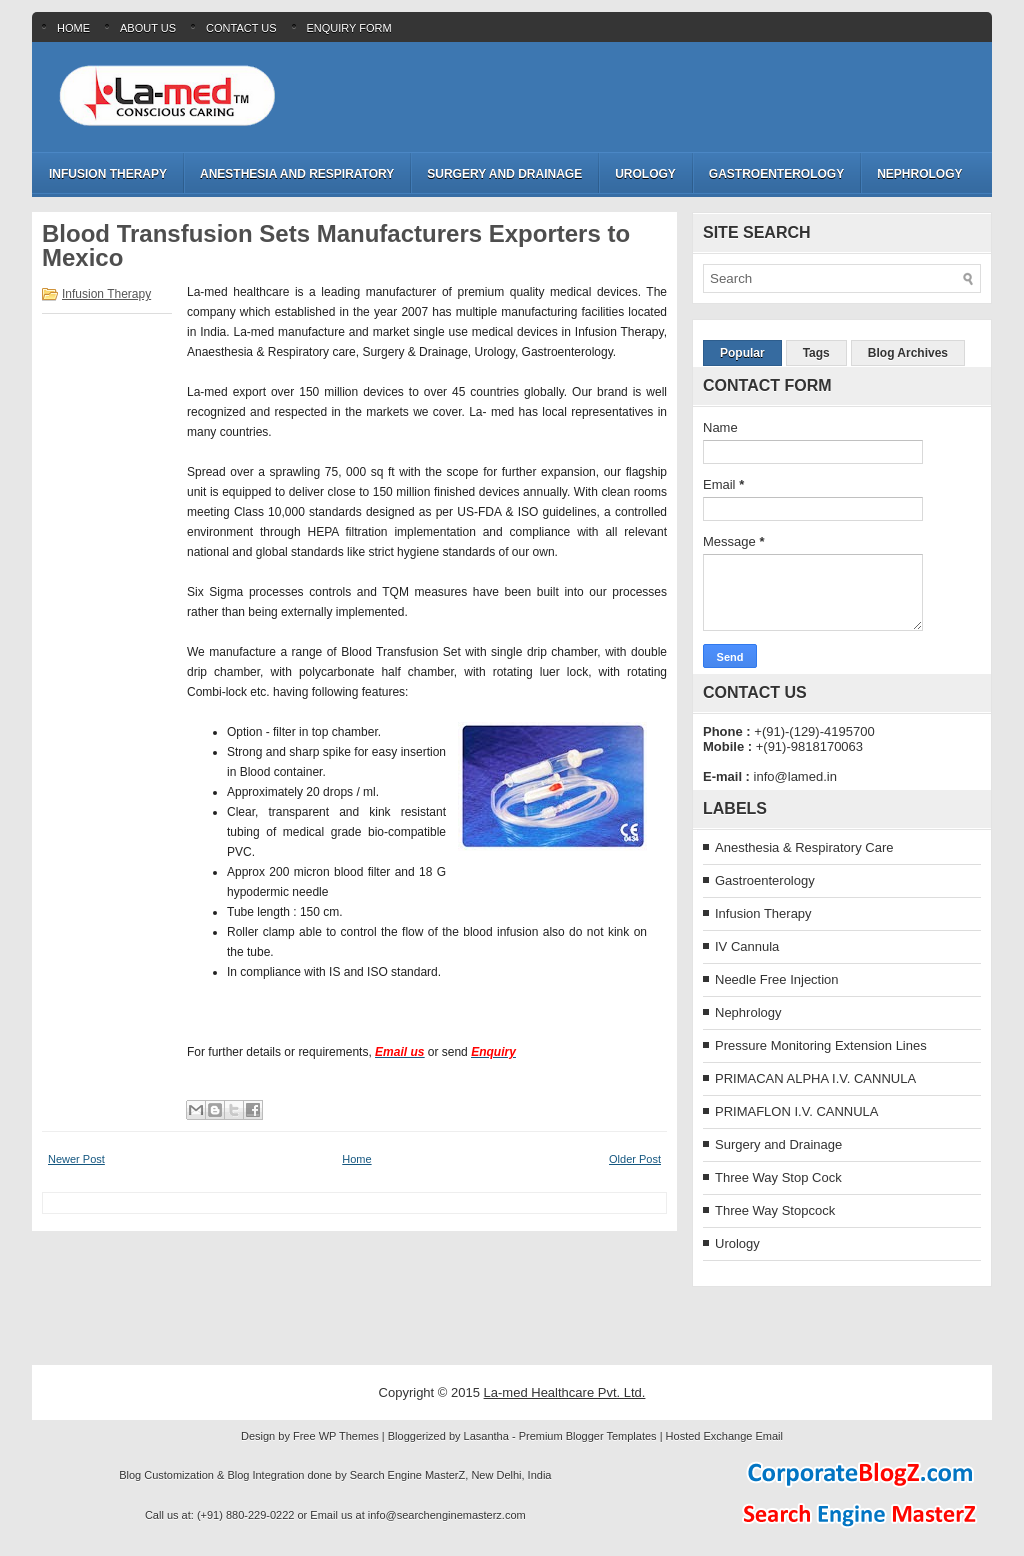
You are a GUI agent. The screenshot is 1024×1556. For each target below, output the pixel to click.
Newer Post (76, 1159)
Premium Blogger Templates (588, 1436)
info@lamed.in (795, 776)
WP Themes (349, 1436)
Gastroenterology (776, 174)
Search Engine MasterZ (408, 1475)
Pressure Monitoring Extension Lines (821, 1045)
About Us (148, 28)
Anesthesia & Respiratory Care (804, 847)
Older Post (635, 1159)
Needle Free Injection (777, 979)
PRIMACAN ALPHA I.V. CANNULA (815, 1078)
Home (73, 28)
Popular (742, 353)
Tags (816, 353)
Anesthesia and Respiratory (297, 174)
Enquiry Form (349, 28)
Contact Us (241, 28)
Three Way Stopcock (775, 1210)
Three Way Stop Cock (778, 1177)
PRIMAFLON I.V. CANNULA (797, 1111)
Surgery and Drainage (504, 174)
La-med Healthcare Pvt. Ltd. (565, 1392)
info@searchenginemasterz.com (447, 1515)
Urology (645, 174)
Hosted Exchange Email (724, 1436)
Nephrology (919, 174)
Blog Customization (166, 1475)
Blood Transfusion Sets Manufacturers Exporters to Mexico (336, 246)
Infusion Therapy (108, 174)
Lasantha (486, 1436)
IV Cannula (747, 946)
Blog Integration (265, 1475)
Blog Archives (908, 353)
